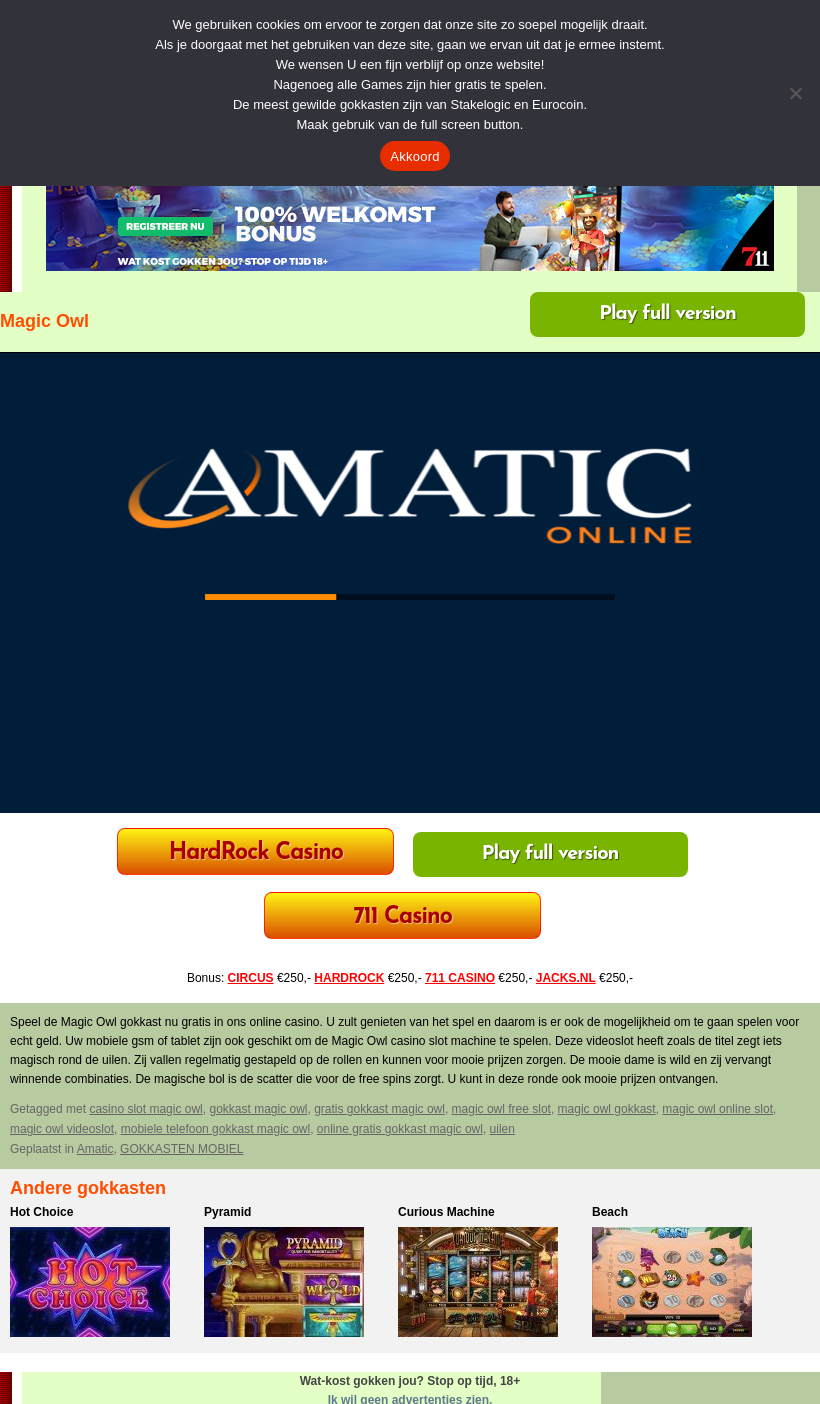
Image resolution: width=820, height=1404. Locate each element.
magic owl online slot (717, 1109)
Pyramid (227, 1212)
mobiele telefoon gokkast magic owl (215, 1129)
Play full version (667, 314)
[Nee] (795, 93)
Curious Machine (446, 1212)
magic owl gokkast (607, 1109)
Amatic (95, 1149)
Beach (610, 1212)
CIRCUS (251, 978)
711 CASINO (460, 978)
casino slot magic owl (145, 1109)
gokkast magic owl (258, 1109)
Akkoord (414, 156)
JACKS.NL (566, 978)
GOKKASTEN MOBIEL (181, 1149)
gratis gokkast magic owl (379, 1109)
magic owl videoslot (62, 1129)
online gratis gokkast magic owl (400, 1129)
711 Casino (402, 917)
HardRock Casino (256, 853)
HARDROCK (349, 978)
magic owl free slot (501, 1109)
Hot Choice (41, 1212)
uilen (502, 1129)
